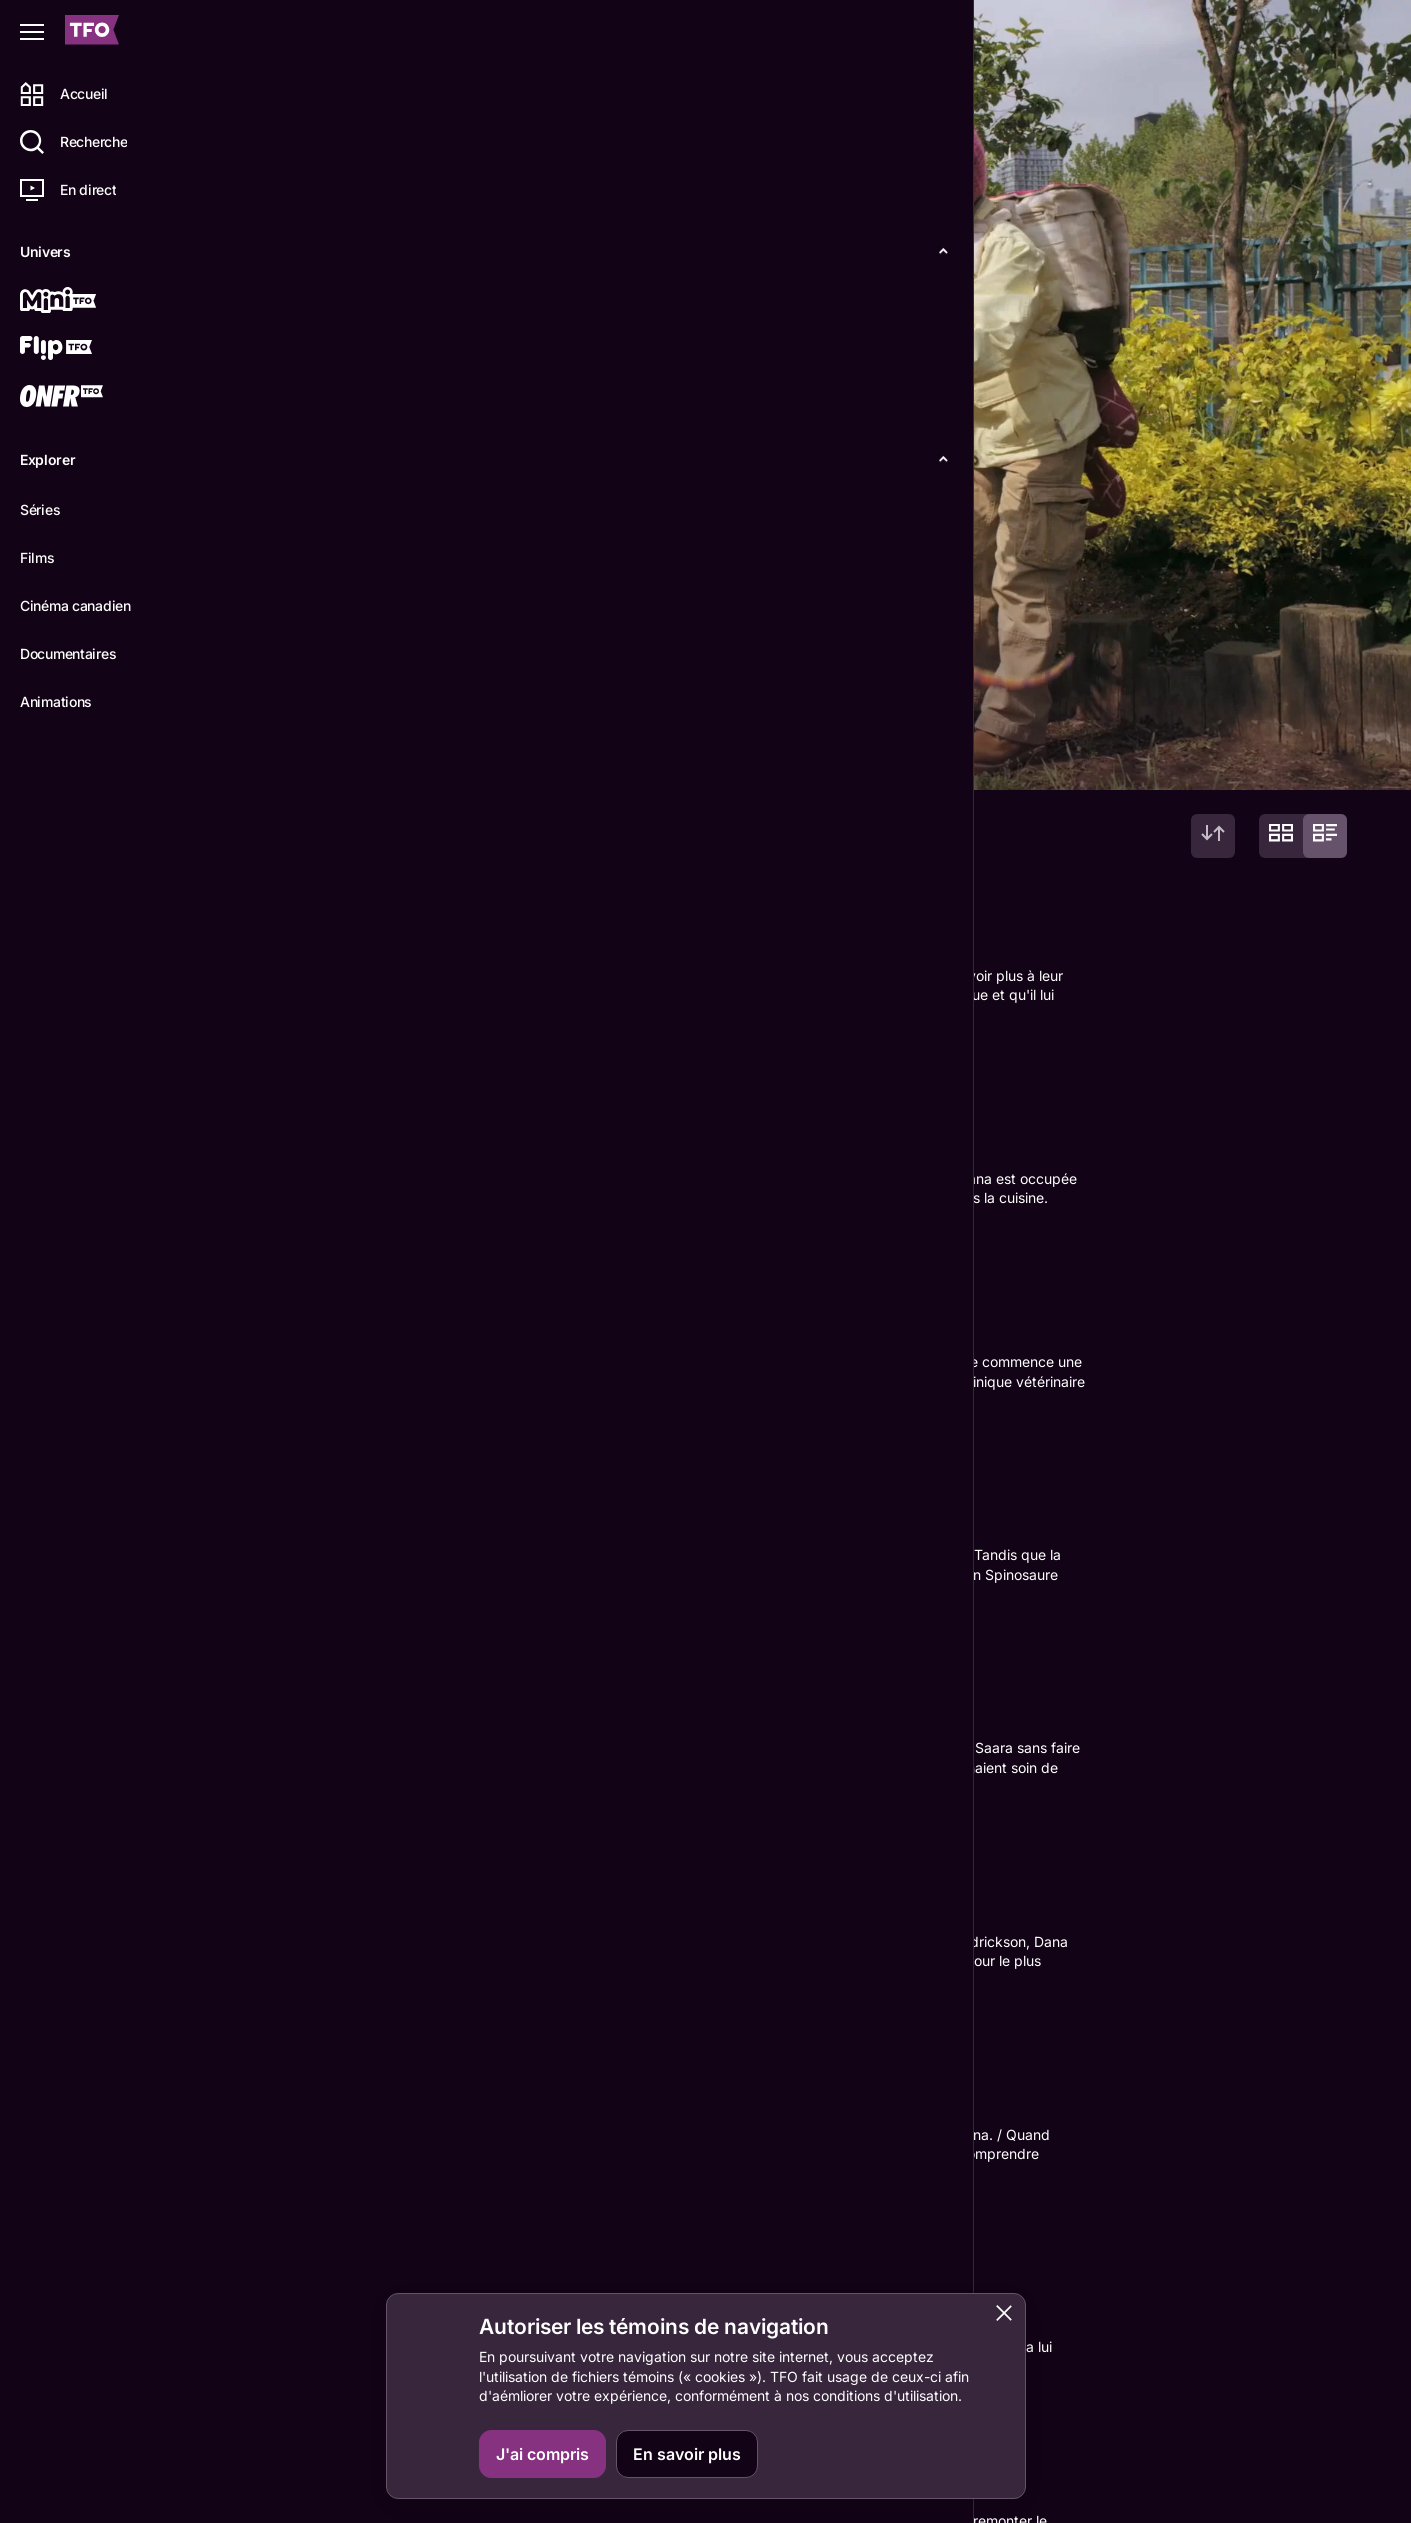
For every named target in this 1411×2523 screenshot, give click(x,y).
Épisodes (371, 758)
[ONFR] (87, 398)
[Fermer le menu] (32, 32)
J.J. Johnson (293, 2125)
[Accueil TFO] (92, 32)
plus (260, 665)
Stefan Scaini (531, 2125)
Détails (275, 758)
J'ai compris (542, 2454)
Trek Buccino (520, 2269)
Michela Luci (292, 2269)
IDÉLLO (1319, 2510)
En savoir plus (687, 2454)
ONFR (1312, 2464)
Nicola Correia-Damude (333, 2291)
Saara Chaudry (405, 2269)
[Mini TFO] (87, 302)
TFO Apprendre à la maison (968, 2510)
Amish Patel (476, 2291)
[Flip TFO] (87, 350)
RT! (256, 2147)
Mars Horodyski (412, 2125)
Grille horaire (737, 2510)
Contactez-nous (1181, 2464)
